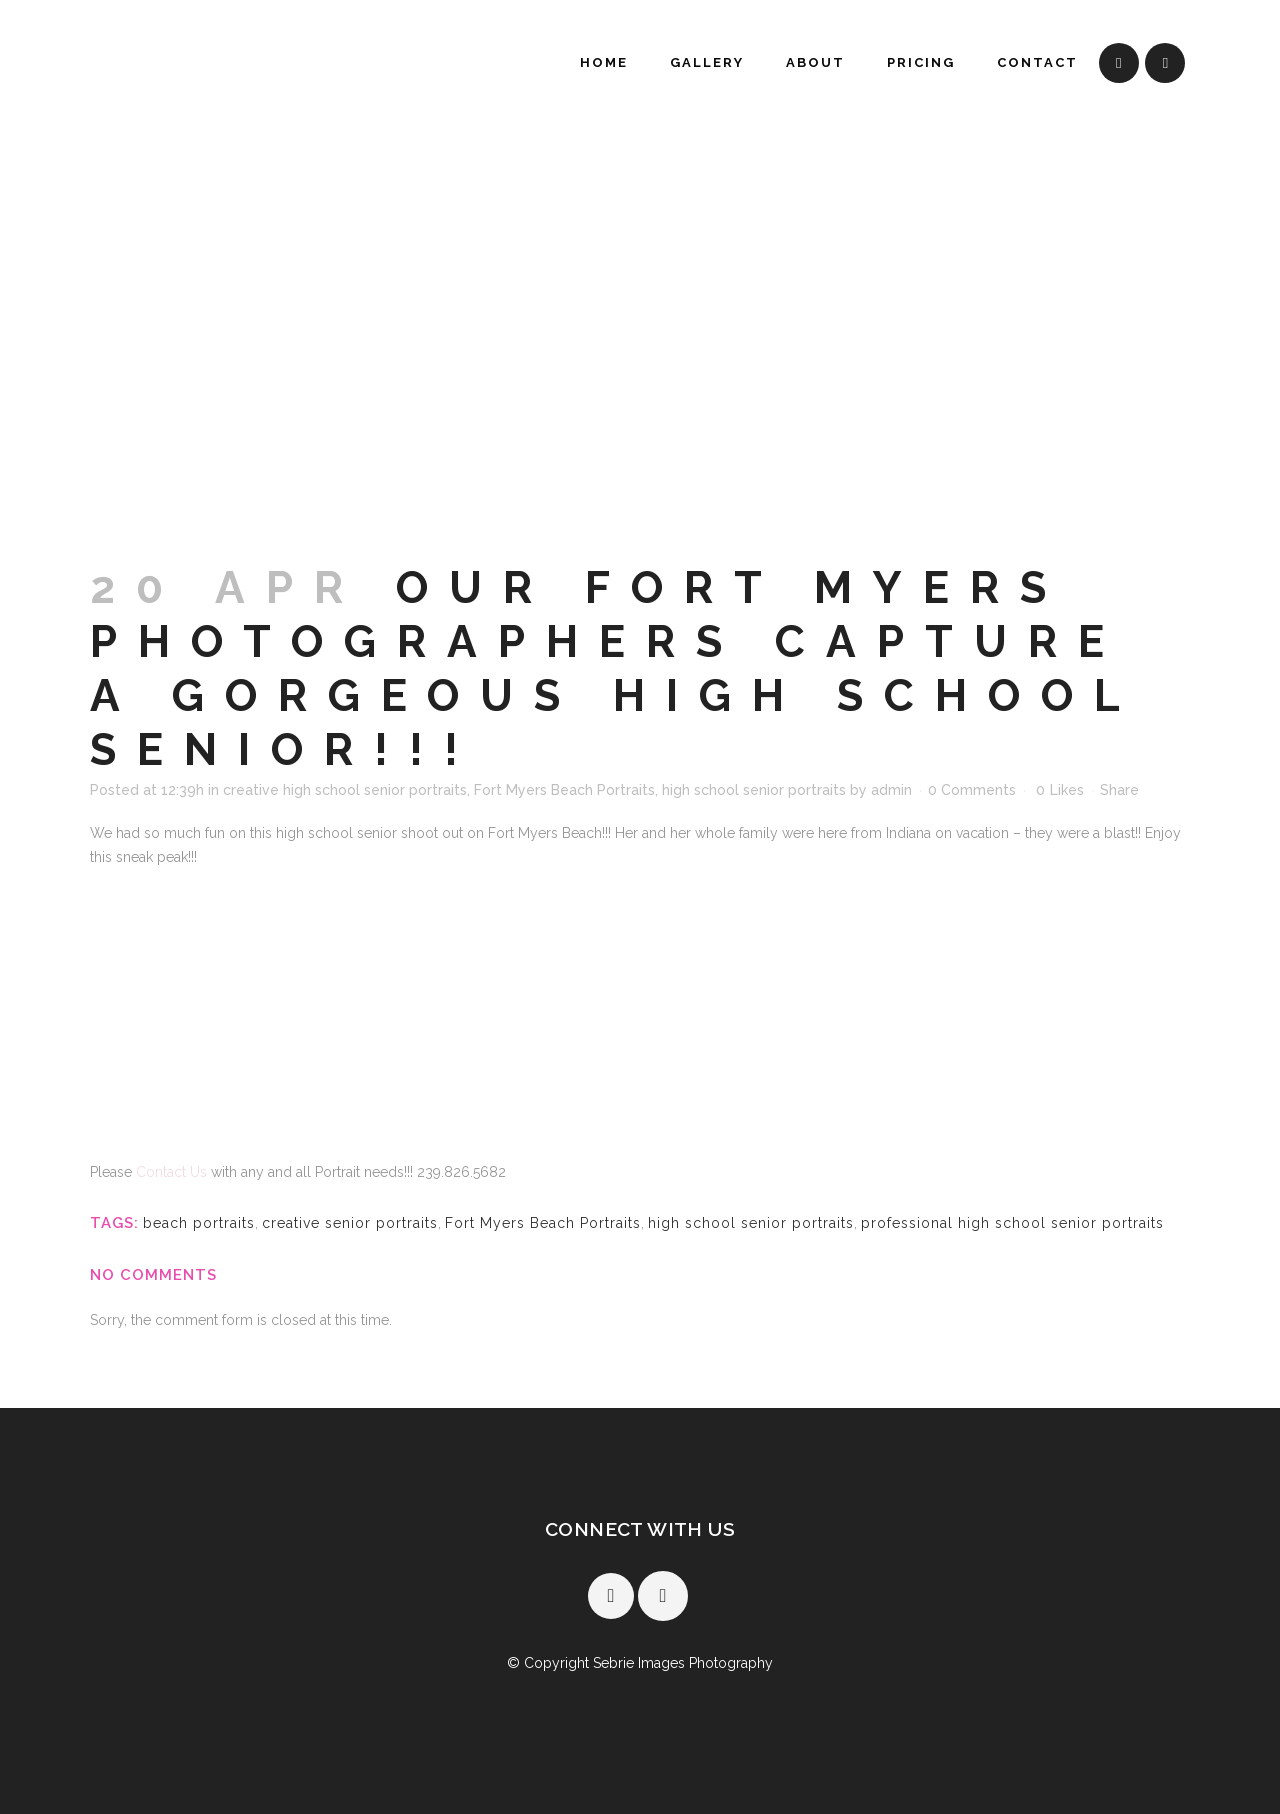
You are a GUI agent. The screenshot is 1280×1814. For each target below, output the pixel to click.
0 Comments (972, 790)
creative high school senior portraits (345, 790)
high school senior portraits (754, 790)
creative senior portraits (350, 1223)
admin (891, 790)
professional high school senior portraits (1012, 1223)
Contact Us (173, 1172)
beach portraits (199, 1223)
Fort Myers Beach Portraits (564, 790)
